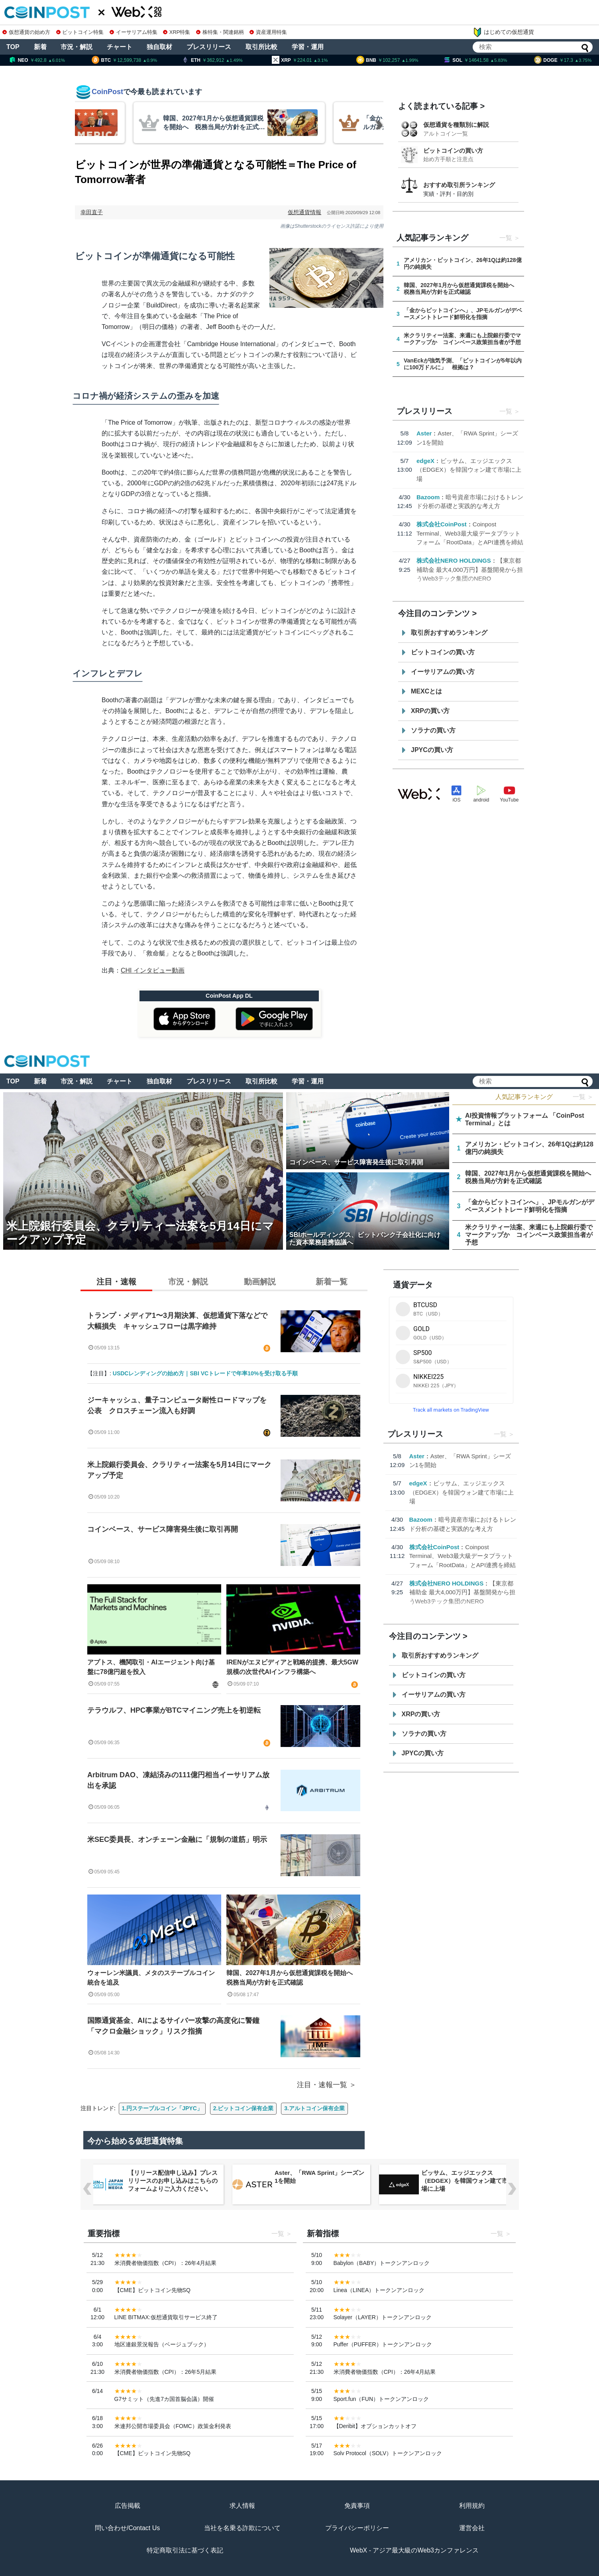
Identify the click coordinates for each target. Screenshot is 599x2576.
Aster (424, 433)
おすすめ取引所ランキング (459, 184)
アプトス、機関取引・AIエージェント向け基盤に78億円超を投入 (151, 1667)
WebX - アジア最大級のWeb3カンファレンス (414, 2550)
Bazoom (428, 497)
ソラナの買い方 (433, 730)
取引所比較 (261, 46)
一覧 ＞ (583, 1096)
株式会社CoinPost (441, 524)
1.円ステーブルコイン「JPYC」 (162, 2108)
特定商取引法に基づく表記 (185, 2550)
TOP (13, 46)
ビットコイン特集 (80, 32)
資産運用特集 (268, 32)
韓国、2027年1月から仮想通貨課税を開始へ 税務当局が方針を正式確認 (292, 1977)
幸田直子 (92, 212)
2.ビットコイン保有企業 (243, 2108)
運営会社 (472, 2528)
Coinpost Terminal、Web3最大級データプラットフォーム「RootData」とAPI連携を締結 (469, 533)
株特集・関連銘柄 (220, 32)
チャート (119, 46)
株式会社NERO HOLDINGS (453, 560)
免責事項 (357, 2505)
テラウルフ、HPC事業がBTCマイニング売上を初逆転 (174, 1710)
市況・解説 (76, 46)
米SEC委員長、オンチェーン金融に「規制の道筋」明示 (177, 1839)
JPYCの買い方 (432, 749)
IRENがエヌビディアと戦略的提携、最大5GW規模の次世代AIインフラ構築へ (292, 1667)
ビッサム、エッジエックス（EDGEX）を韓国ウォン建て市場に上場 (468, 469)
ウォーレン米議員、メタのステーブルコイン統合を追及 (151, 1977)
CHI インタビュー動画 (153, 970)
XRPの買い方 (430, 710)
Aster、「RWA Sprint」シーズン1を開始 (466, 2176)
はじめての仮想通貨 (503, 32)
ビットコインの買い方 (453, 150)
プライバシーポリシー (357, 2528)
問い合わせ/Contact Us (127, 2528)
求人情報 (242, 2505)
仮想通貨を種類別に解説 (456, 124)
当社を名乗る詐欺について (242, 2528)
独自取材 (159, 46)
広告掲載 (127, 2505)
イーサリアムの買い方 (443, 671)
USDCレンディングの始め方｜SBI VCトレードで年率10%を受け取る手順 (205, 1373)
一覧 (505, 237)
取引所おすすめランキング (449, 632)
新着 (40, 46)
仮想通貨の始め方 (26, 32)
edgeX (425, 460)
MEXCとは (426, 691)
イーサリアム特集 (133, 32)
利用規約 (472, 2505)
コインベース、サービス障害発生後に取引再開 (162, 1529)
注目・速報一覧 (322, 2085)
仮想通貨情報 (304, 212)
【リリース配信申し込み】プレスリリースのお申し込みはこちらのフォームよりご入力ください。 (319, 2180)
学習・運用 (308, 46)
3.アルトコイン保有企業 (314, 2108)
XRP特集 (176, 32)
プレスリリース (209, 46)
